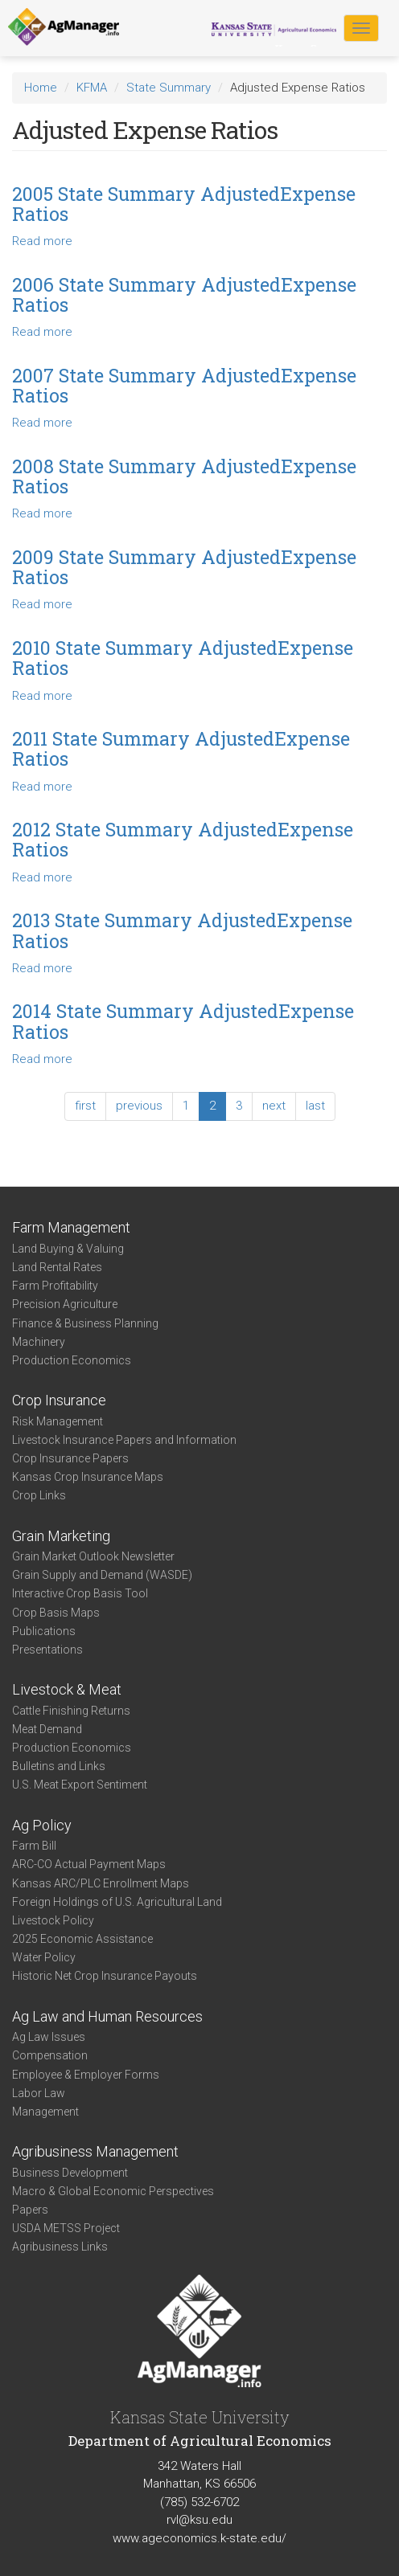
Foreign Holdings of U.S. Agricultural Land (117, 1901)
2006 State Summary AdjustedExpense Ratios (184, 294)
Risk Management (57, 1421)
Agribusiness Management (95, 2151)
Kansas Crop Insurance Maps (87, 1476)
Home (40, 87)
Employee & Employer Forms (85, 2074)
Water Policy (44, 1957)
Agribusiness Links (60, 2246)
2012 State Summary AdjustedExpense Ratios (182, 839)
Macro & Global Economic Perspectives (113, 2191)
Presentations (47, 1649)
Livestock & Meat (66, 1689)
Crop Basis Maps (56, 1612)
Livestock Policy (53, 1920)
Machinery (38, 1341)
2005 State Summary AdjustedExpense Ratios (184, 204)
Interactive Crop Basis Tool (80, 1593)
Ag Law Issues (48, 2036)
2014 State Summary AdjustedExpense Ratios (183, 1021)
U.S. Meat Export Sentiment (79, 1784)
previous (139, 1105)
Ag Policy (42, 1825)
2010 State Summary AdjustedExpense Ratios (182, 658)
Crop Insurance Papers (70, 1458)
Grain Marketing (61, 1535)
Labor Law (38, 2093)
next (274, 1105)
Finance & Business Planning (85, 1323)
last (315, 1105)
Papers (30, 2209)
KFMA (91, 87)
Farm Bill (34, 1845)
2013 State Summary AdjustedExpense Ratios (182, 930)
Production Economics (71, 1360)
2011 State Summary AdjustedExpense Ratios (181, 748)
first (85, 1105)
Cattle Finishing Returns (71, 1710)
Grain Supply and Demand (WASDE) (102, 1574)
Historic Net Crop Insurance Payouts (104, 1975)
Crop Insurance (59, 1400)
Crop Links (39, 1495)
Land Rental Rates (57, 1267)
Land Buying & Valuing (68, 1248)
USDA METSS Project (66, 2228)
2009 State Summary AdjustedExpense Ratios (184, 567)
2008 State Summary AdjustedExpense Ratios (184, 476)
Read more (42, 241)
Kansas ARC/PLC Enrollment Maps (100, 1883)
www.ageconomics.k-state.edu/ (199, 2538)
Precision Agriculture (64, 1304)
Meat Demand (47, 1729)
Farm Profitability (55, 1285)
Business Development (70, 2172)
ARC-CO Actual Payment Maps (89, 1864)
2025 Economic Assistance (82, 1938)
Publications (44, 1631)
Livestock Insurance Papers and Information (124, 1439)
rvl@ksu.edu (199, 2520)
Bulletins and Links (58, 1766)
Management (45, 2111)
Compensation (50, 2055)
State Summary (168, 87)
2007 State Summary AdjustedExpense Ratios (184, 385)
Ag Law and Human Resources (107, 2016)
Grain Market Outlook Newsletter (93, 1556)
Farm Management (71, 1227)
